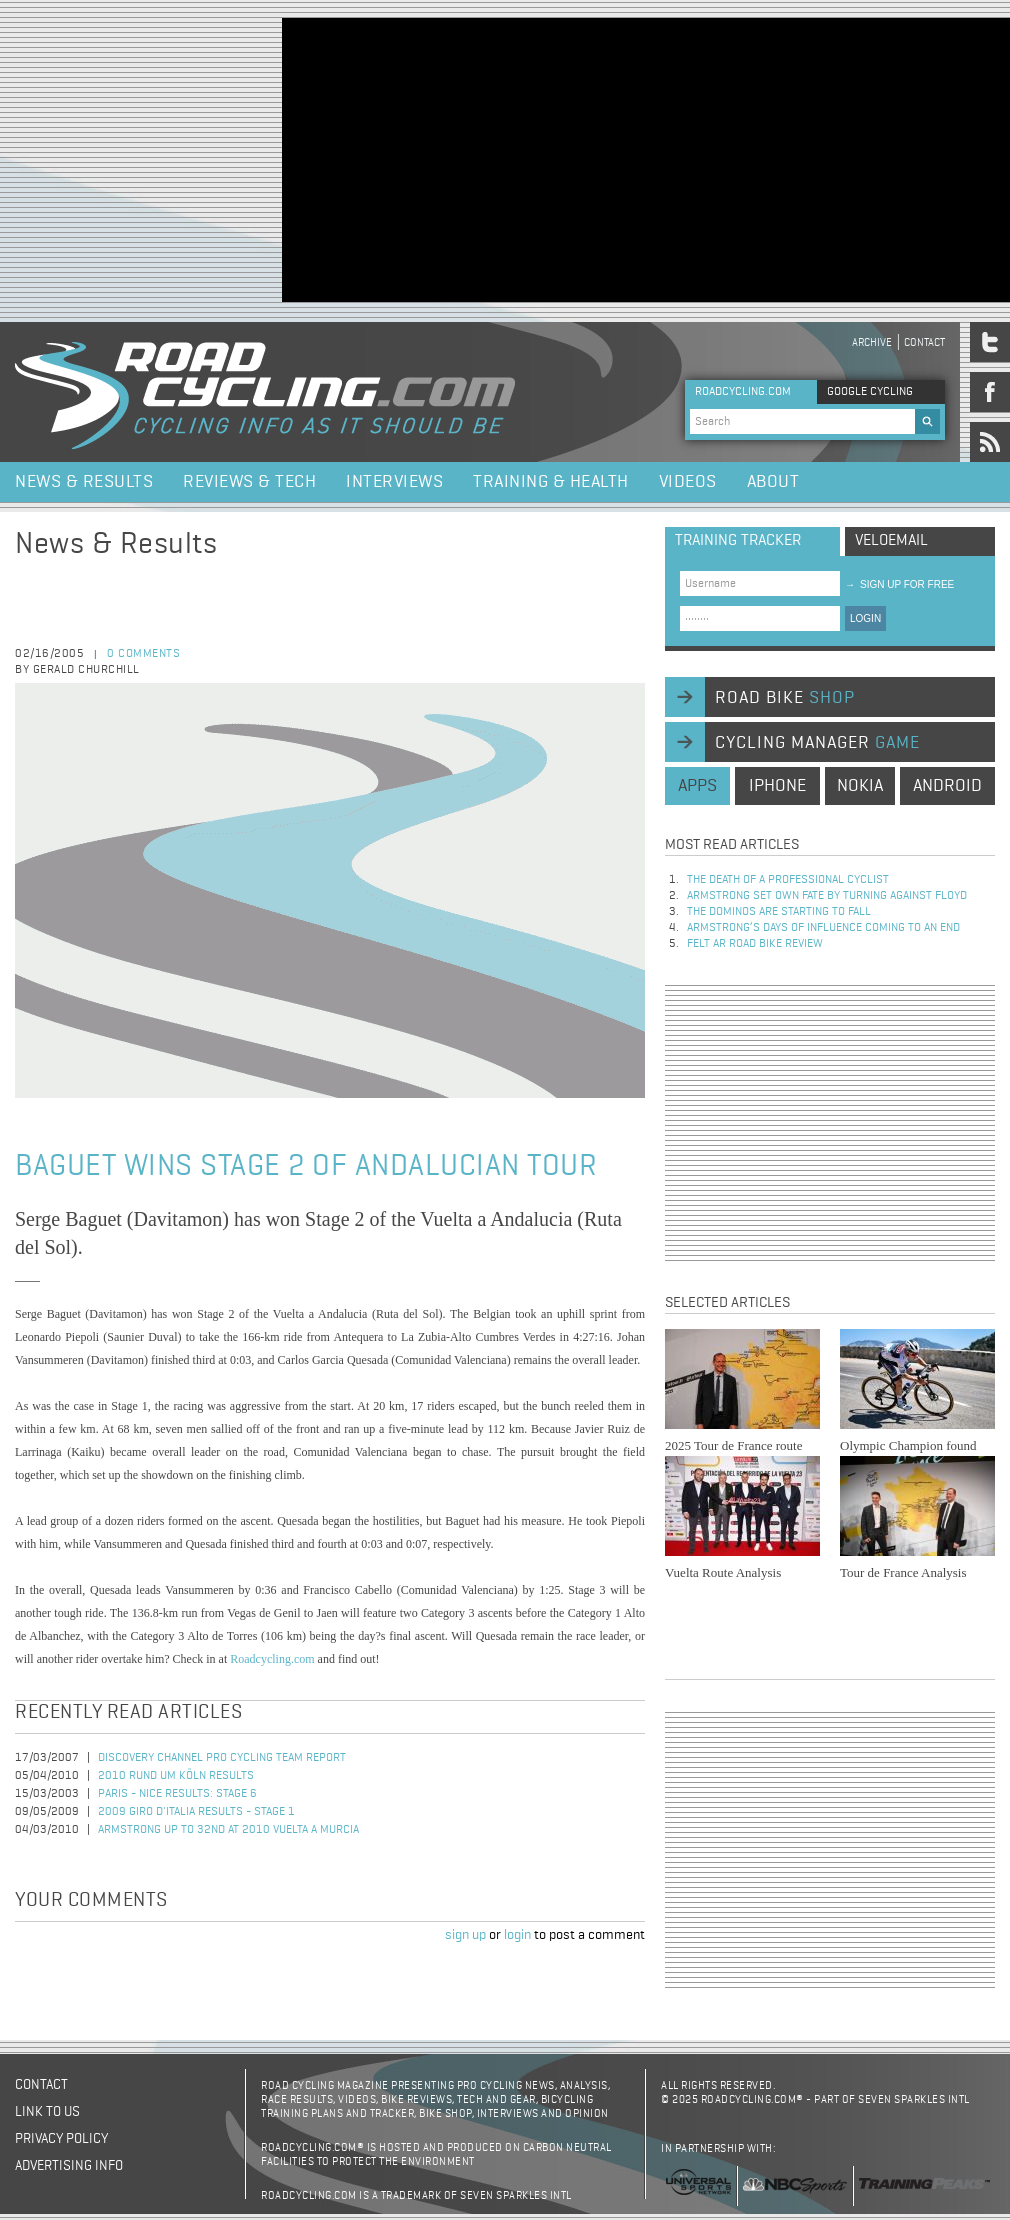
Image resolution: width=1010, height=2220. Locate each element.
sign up (465, 1935)
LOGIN (865, 618)
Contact (924, 342)
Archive (872, 342)
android (947, 786)
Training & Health (551, 482)
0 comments (143, 654)
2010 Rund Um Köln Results (176, 1776)
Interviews (394, 482)
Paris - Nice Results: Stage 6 (177, 1794)
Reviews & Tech (249, 482)
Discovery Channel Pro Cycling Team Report (222, 1758)
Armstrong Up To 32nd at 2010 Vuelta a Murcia (228, 1830)
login (517, 1935)
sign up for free (899, 584)
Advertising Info (69, 2166)
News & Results (84, 482)
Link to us (47, 2112)
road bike (785, 698)
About (773, 482)
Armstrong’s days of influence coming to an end (823, 928)
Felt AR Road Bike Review (755, 944)
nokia (860, 786)
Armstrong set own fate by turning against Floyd (827, 896)
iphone (777, 786)
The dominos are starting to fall (779, 912)
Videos (688, 482)
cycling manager (817, 743)
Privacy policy (61, 2139)
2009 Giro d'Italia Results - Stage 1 (196, 1812)
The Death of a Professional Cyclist (788, 880)
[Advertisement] (635, 158)
